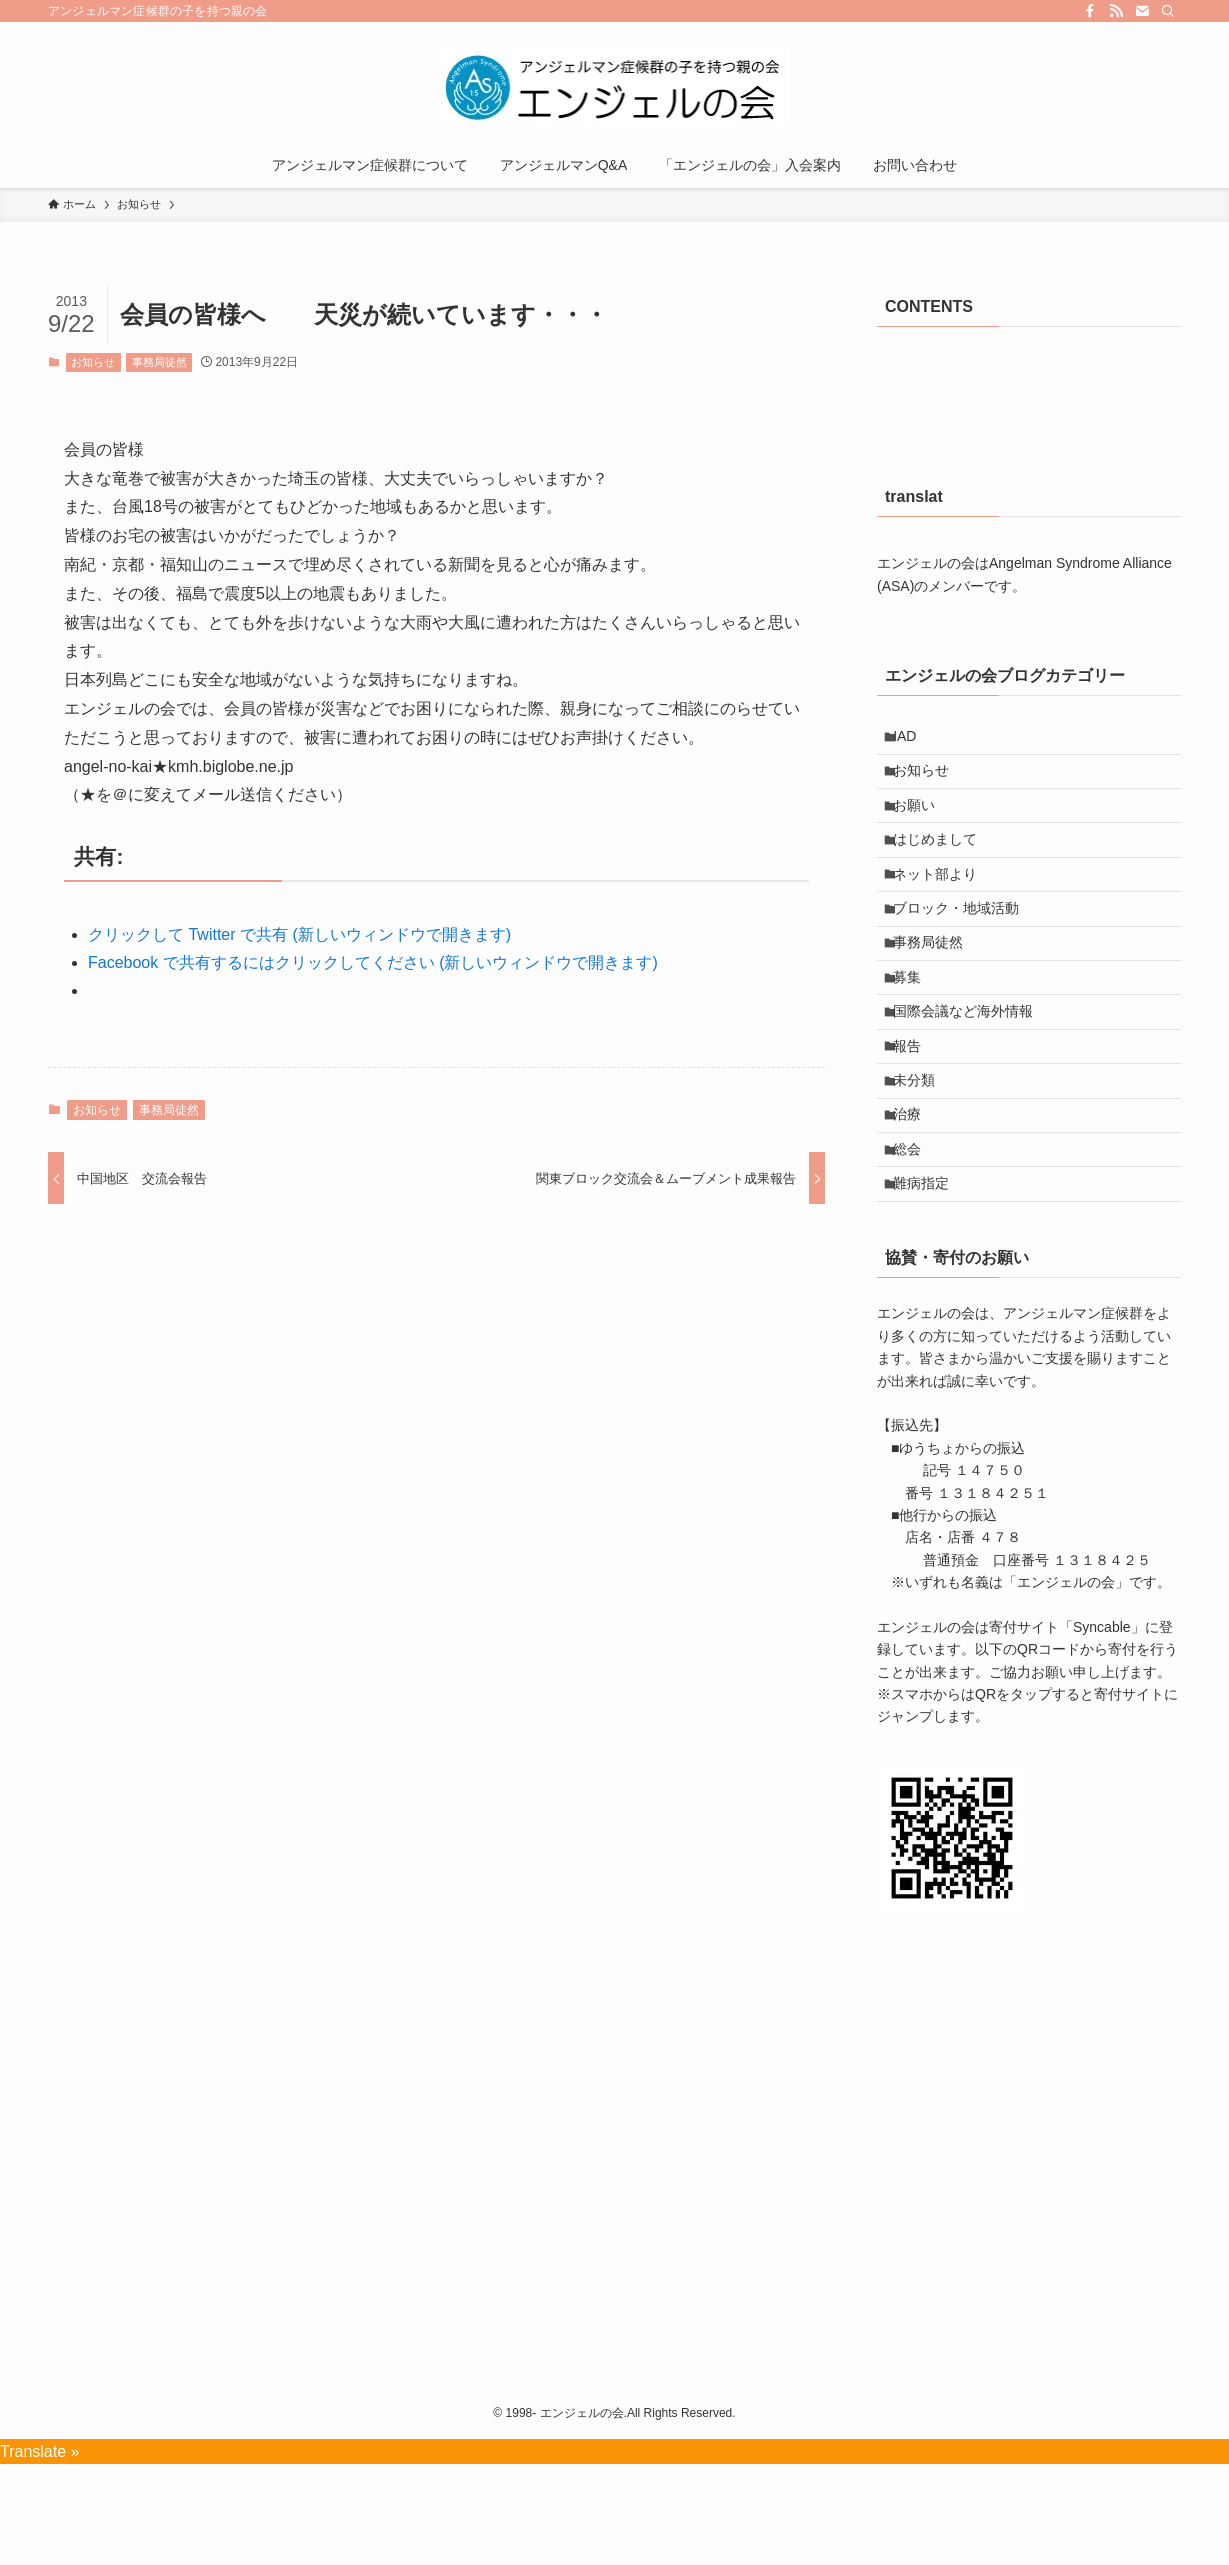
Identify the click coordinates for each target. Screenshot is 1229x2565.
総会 (916, 1239)
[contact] (1142, 11)
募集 (916, 1031)
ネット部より (944, 906)
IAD (913, 740)
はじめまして (944, 864)
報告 (916, 1114)
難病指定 (930, 1280)
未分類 (923, 1156)
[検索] (1168, 11)
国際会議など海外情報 (972, 1072)
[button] (952, 1938)
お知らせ (93, 362)
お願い (923, 823)
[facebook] (1090, 11)
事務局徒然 (159, 362)
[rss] (1116, 11)
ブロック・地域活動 (965, 948)
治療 (916, 1197)
